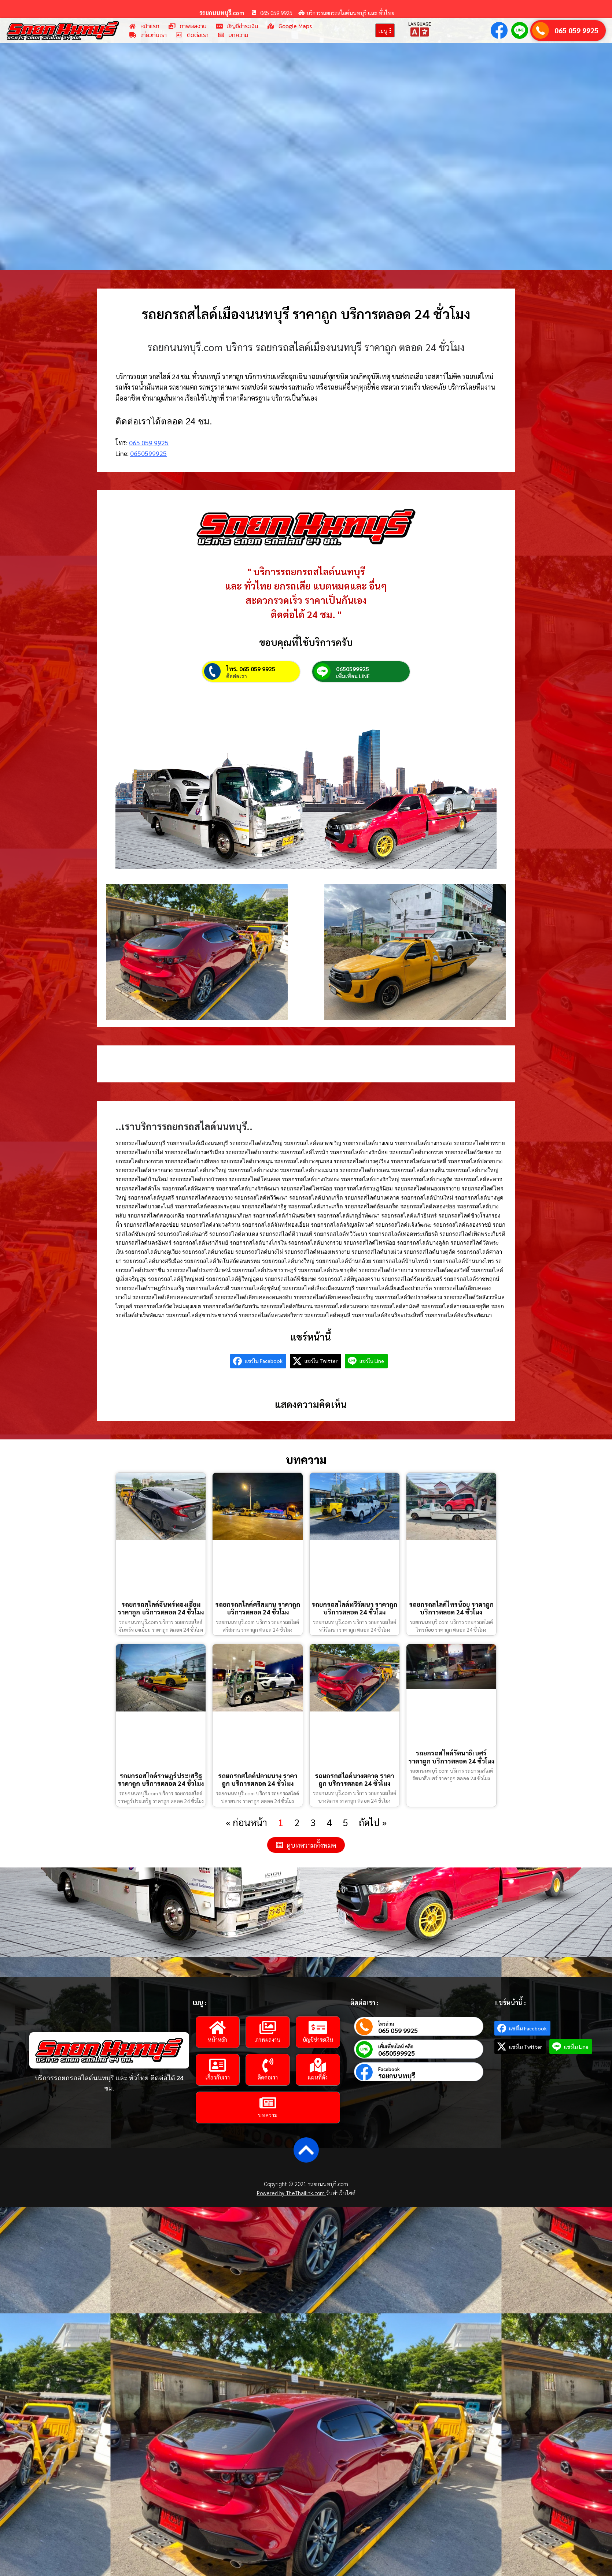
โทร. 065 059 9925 (250, 669)
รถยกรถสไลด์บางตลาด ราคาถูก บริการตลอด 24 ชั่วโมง (354, 1779)
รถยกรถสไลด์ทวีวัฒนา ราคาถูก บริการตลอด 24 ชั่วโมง (354, 1608)
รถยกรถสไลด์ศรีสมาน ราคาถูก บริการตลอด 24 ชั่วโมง (257, 1608)
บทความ (267, 2114)
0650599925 (148, 453)
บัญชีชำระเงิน (317, 2039)
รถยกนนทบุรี (396, 2076)
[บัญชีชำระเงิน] (317, 2027)
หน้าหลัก (217, 2039)
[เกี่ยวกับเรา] (217, 2065)
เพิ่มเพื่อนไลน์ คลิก (395, 2046)
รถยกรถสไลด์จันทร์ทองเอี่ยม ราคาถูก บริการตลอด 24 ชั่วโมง (161, 1608)
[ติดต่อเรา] (268, 2065)
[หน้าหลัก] (217, 2027)
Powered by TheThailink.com (291, 2192)
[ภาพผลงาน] (268, 2027)
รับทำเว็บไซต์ (340, 2192)
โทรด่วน (386, 2024)
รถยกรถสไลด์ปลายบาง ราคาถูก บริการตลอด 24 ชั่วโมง (257, 1779)
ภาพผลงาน (267, 2039)
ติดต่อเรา (236, 676)
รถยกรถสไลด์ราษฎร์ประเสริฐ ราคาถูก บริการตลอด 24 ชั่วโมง (161, 1779)
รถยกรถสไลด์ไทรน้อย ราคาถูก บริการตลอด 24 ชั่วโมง (451, 1608)
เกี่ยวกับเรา (218, 2077)
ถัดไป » (373, 1822)
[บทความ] (268, 2103)
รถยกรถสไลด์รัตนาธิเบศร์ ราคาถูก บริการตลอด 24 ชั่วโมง (451, 1757)
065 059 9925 (576, 30)
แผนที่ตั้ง (318, 2077)
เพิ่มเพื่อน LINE (353, 676)
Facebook (389, 2069)
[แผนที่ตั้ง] (317, 2065)
